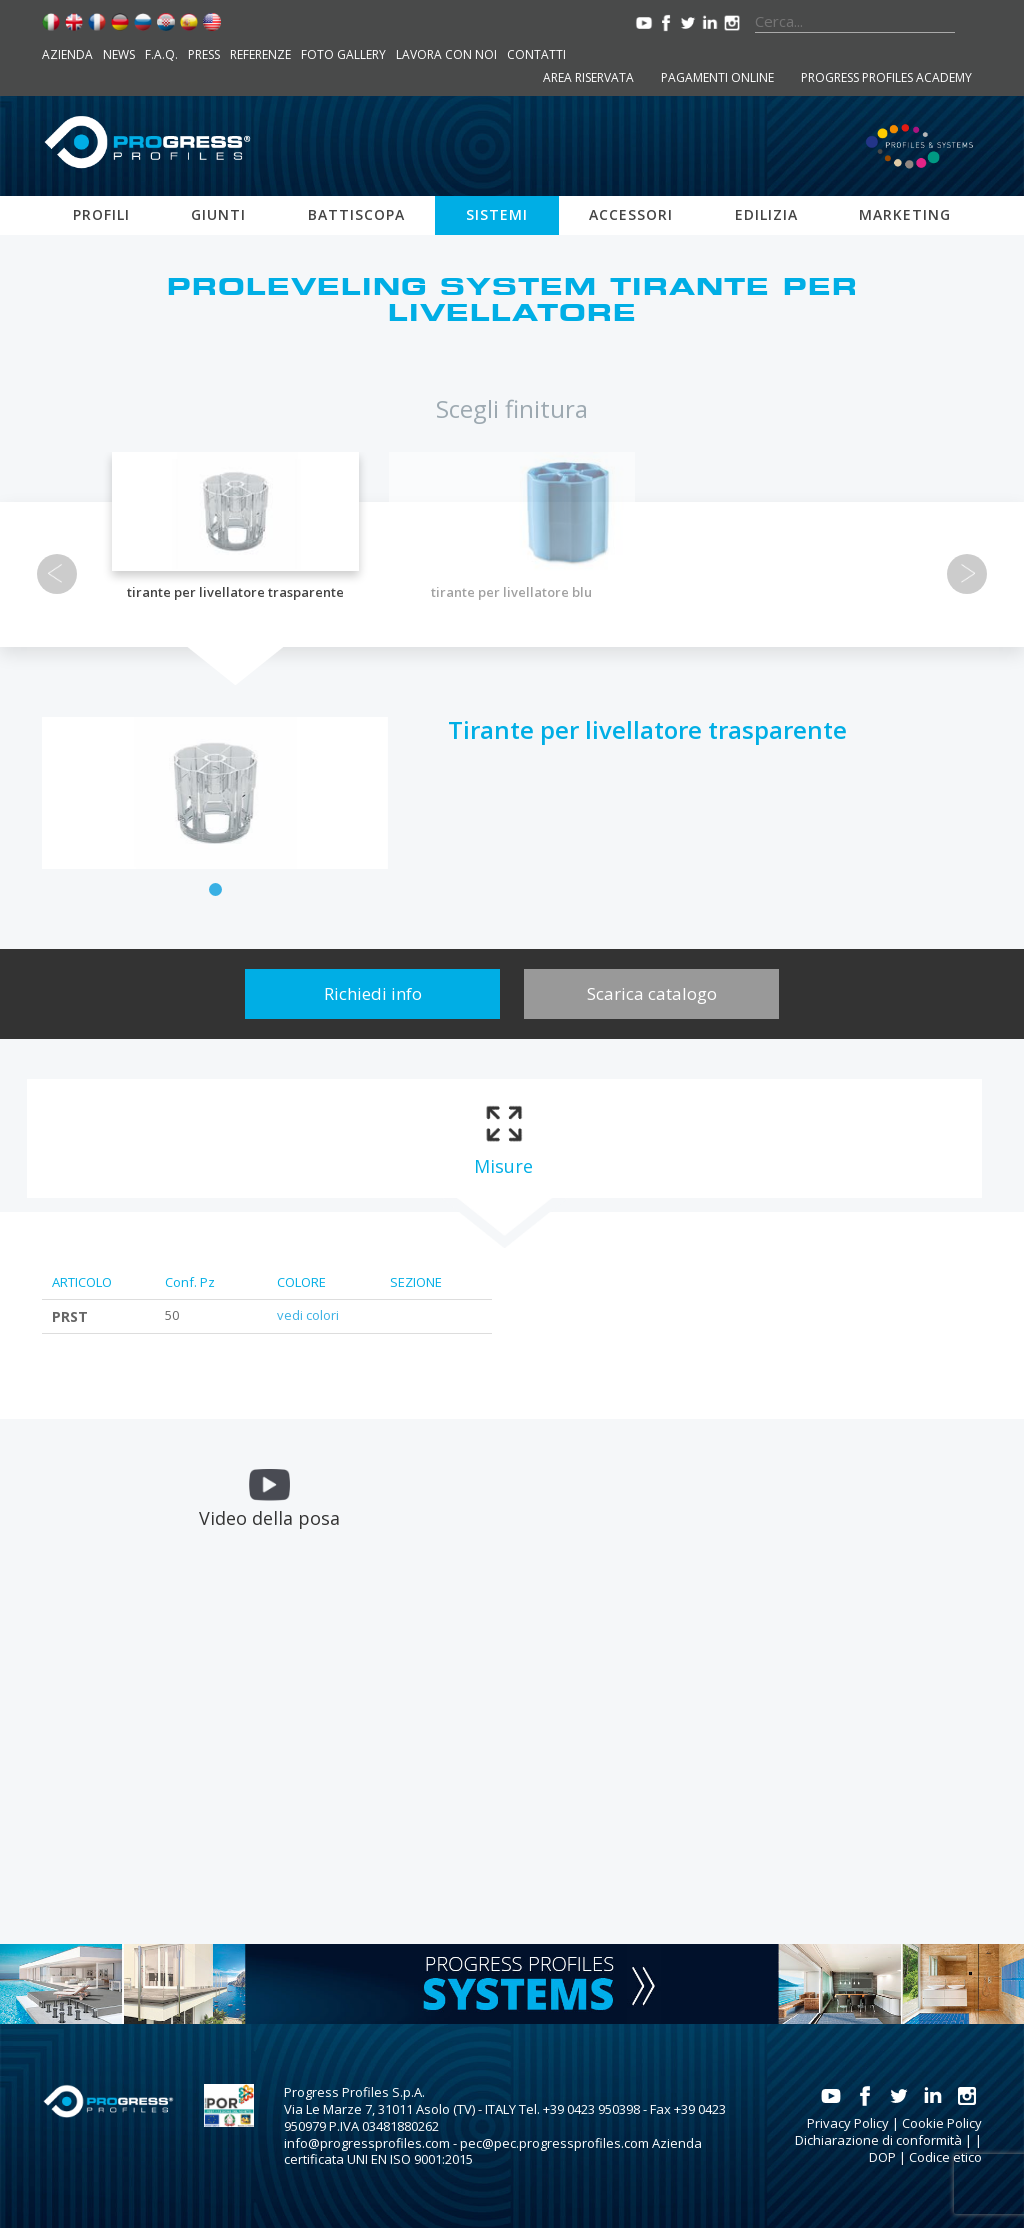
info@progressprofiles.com (367, 2143)
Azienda (67, 54)
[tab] (503, 1138)
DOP (882, 2157)
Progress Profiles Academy (886, 77)
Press (204, 54)
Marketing (905, 214)
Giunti (218, 214)
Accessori (631, 214)
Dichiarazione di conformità (878, 2140)
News (119, 54)
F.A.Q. (161, 54)
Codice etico (945, 2157)
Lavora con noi (446, 54)
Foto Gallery (343, 54)
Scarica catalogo (652, 993)
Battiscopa (356, 214)
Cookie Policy (942, 2123)
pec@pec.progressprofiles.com (554, 2143)
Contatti (536, 54)
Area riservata (588, 77)
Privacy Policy (848, 2123)
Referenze (260, 54)
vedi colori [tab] (308, 1315)
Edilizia (766, 214)
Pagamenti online (717, 77)
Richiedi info (373, 993)
